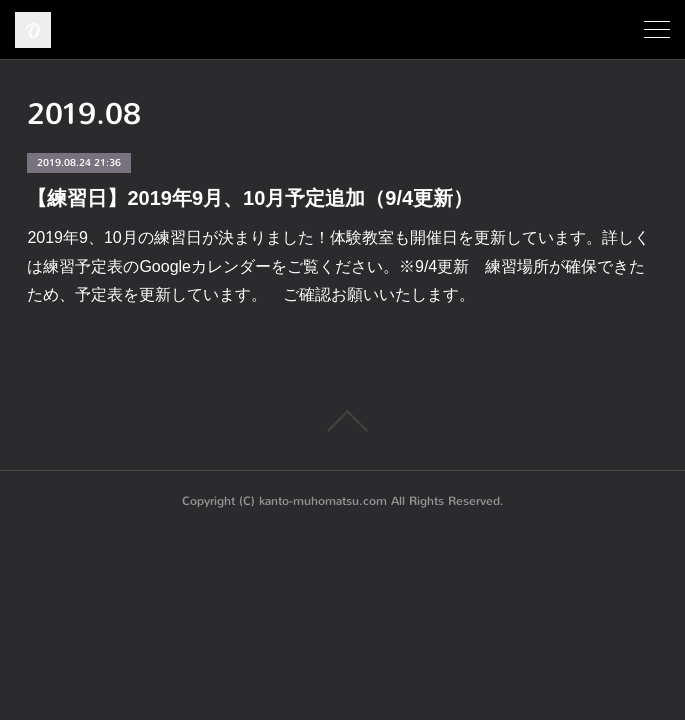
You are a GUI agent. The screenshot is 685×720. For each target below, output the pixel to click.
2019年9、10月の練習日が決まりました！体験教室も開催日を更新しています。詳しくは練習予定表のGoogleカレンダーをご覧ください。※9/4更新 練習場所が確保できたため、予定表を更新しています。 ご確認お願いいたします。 (338, 266)
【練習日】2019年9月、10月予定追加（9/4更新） (250, 198)
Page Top (342, 421)
